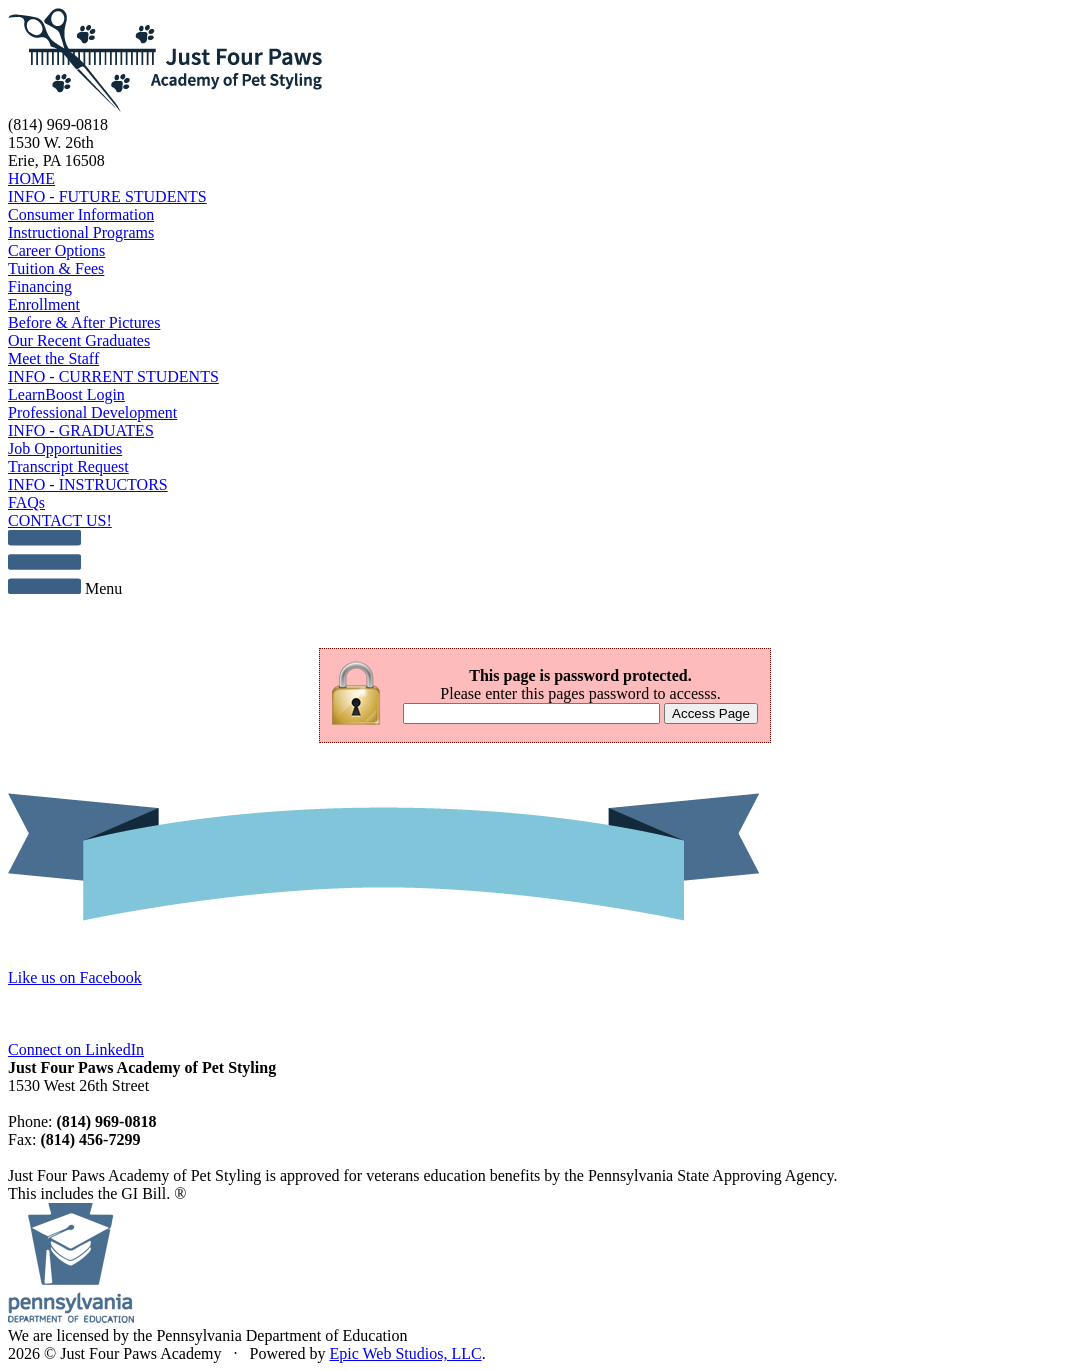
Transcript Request (68, 466)
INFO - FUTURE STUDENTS (107, 196)
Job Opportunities (65, 448)
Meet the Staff (53, 358)
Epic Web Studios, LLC (405, 1353)
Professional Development (92, 412)
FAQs (26, 502)
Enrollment (44, 304)
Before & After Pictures (84, 322)
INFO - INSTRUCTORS (88, 484)
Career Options (56, 250)
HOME (31, 178)
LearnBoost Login (66, 394)
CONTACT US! (60, 520)
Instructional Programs (81, 232)
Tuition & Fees (56, 268)
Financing (40, 286)
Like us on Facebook (75, 977)
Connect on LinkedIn (76, 1049)
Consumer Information (81, 214)
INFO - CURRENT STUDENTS (113, 376)
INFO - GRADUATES (81, 430)
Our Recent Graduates (79, 340)
